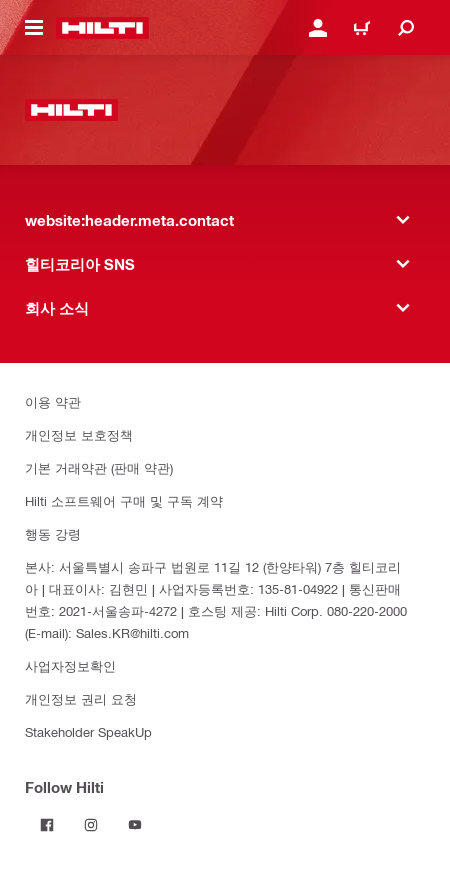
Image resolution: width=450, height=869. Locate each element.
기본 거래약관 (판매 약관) (99, 467)
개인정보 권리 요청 (81, 698)
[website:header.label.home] (102, 28)
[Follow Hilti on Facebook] (47, 825)
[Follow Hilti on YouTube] (135, 825)
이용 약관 (53, 401)
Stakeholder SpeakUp (88, 731)
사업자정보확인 (70, 665)
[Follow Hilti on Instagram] (91, 825)
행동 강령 (53, 533)
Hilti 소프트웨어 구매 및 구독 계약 (124, 500)
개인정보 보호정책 (79, 434)
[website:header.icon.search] (406, 28)
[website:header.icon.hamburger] (34, 28)
